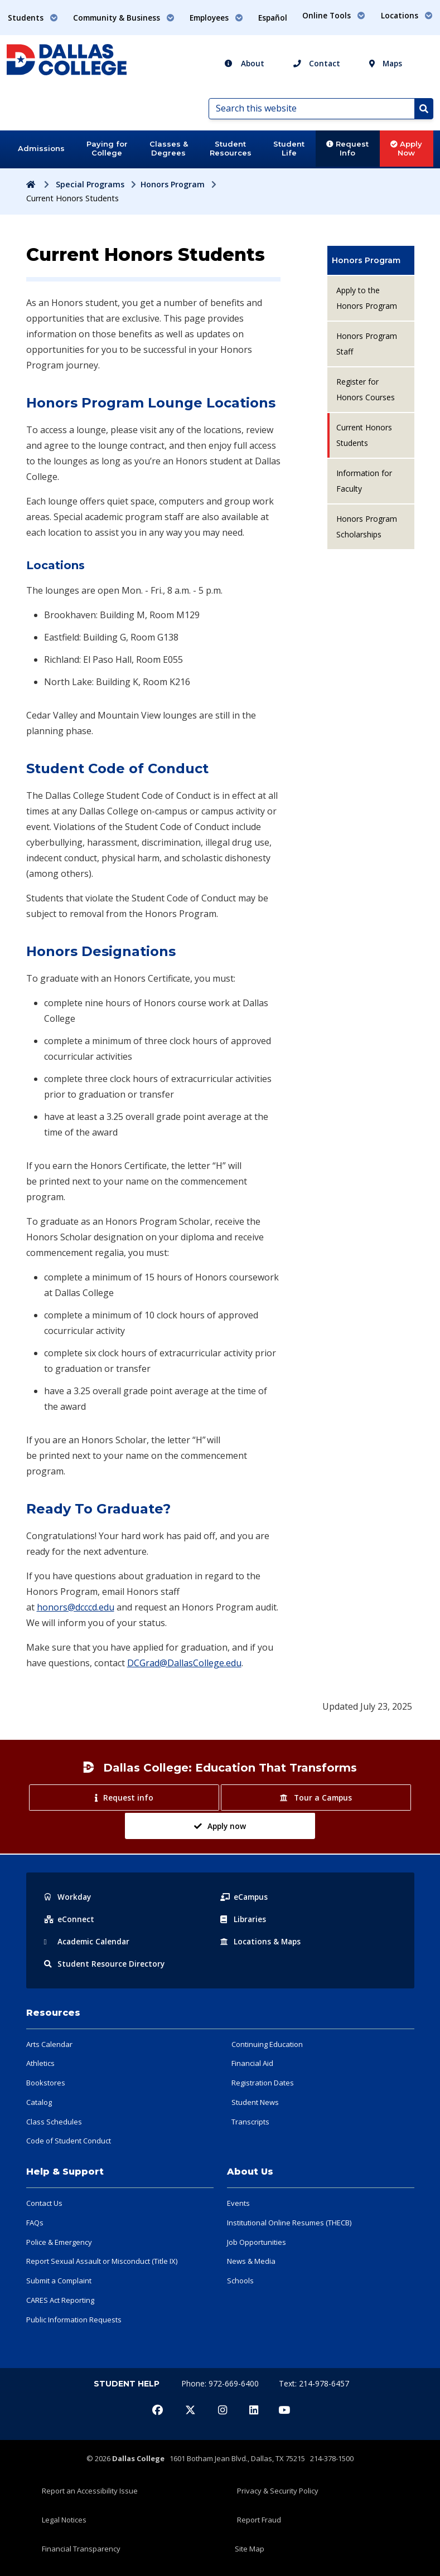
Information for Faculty (364, 481)
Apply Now (406, 148)
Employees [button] (216, 17)
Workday (68, 1896)
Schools (240, 2281)
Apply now (220, 1826)
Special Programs (90, 184)
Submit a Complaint (58, 2281)
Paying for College (107, 148)
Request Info (347, 148)
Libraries (243, 1919)
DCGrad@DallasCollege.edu (184, 1663)
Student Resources (231, 148)
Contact (316, 63)
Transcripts (250, 2122)
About (244, 63)
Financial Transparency (81, 2549)
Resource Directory (104, 1963)
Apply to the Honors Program (366, 298)
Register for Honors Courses (365, 389)
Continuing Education (267, 2044)
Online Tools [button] (333, 15)
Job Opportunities (256, 2242)
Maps (385, 63)
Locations (261, 1941)
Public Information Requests (74, 2320)
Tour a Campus (315, 1797)
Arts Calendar (49, 2044)
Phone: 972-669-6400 (221, 2383)
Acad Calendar (88, 1941)
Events (238, 2203)
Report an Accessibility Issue (90, 2491)
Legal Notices (64, 2520)
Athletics (40, 2063)
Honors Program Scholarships (366, 526)
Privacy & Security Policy (277, 2491)
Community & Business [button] (124, 17)
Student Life (288, 148)
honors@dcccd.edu (75, 1607)
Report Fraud (259, 2520)
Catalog (39, 2102)
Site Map (249, 2549)
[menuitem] (370, 260)
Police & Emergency (59, 2242)
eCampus (245, 1896)
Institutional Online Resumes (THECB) (289, 2223)
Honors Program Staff (366, 344)
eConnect (69, 1919)
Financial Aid (252, 2063)
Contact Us (44, 2203)
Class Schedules (54, 2122)
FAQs (34, 2223)
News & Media (251, 2261)
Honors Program (173, 184)
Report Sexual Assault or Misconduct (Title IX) (101, 2261)
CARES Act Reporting (60, 2300)
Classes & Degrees (168, 148)
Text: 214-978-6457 (314, 2383)
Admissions (41, 148)
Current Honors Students (364, 435)
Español (272, 17)
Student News (255, 2102)
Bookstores (45, 2083)
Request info (124, 1797)
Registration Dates (262, 2083)
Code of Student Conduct (68, 2141)
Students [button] (33, 17)
